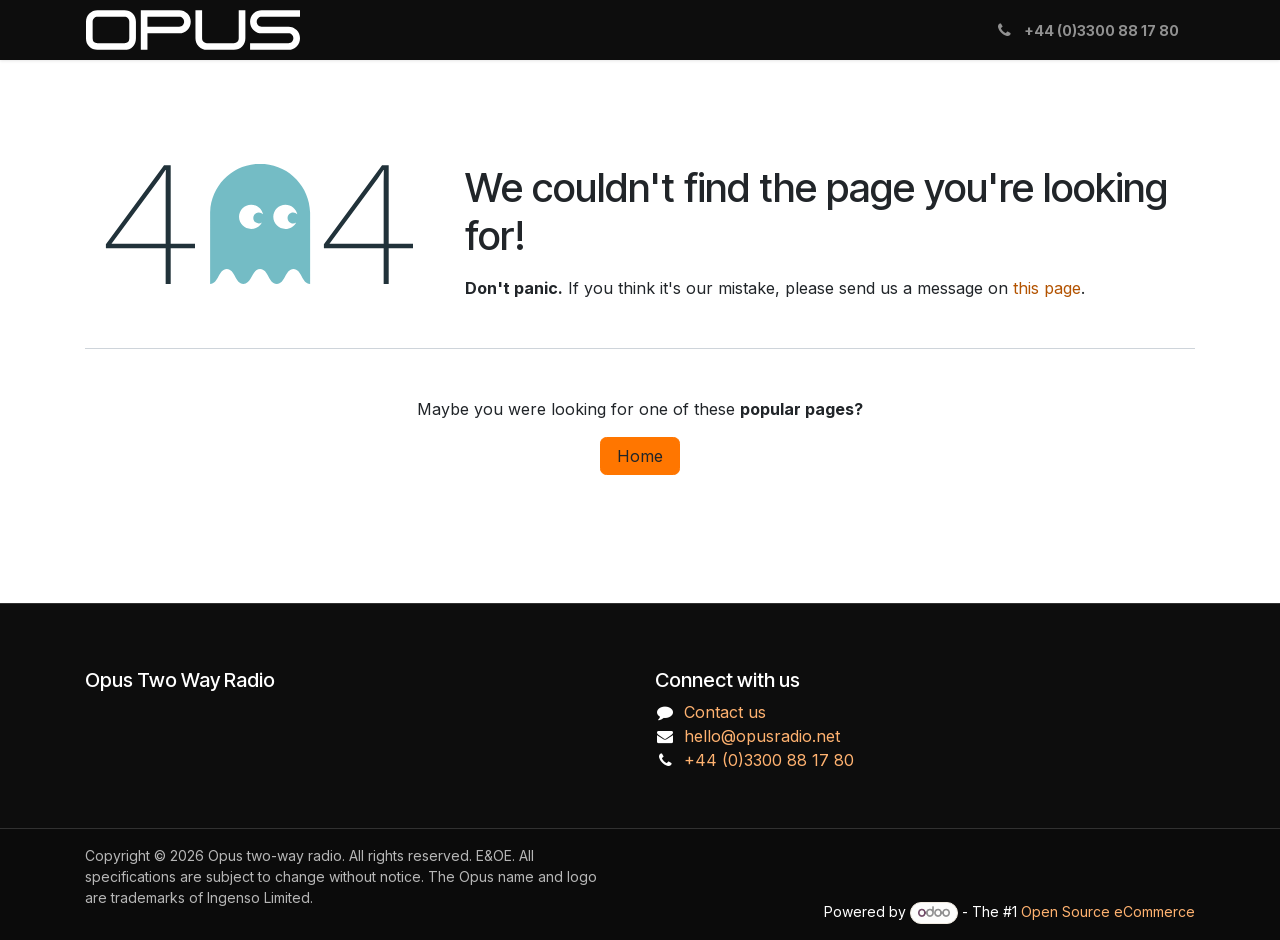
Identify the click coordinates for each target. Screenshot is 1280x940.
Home (640, 456)
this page (1047, 288)
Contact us (725, 712)
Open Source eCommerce (1108, 911)
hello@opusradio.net (762, 736)
